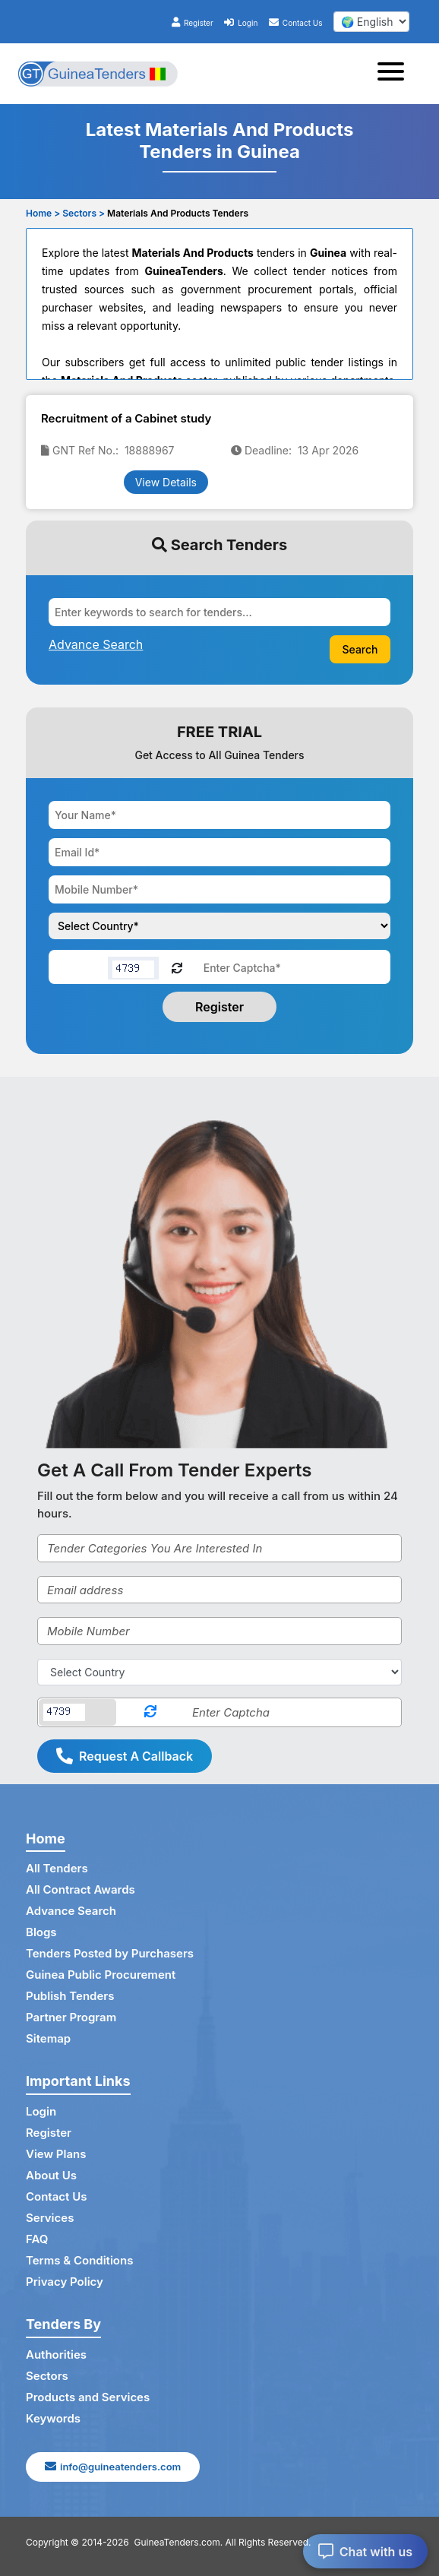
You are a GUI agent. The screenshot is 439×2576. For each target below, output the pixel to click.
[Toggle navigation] (395, 74)
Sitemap (48, 2038)
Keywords (53, 2418)
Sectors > (83, 213)
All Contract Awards (80, 1889)
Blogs (41, 1932)
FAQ (37, 2239)
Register (192, 22)
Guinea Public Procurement (100, 1974)
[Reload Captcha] (177, 967)
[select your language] (371, 21)
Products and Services (88, 2397)
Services (50, 2217)
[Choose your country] (219, 926)
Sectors (47, 2376)
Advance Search (71, 1911)
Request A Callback (124, 1756)
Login (240, 22)
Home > (43, 213)
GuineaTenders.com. (178, 2542)
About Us (51, 2175)
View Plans (56, 2154)
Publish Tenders (70, 1996)
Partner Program (71, 2017)
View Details (166, 482)
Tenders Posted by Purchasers (110, 1953)
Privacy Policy (64, 2281)
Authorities (56, 2354)
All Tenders (57, 1868)
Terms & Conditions (79, 2260)
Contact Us (296, 22)
